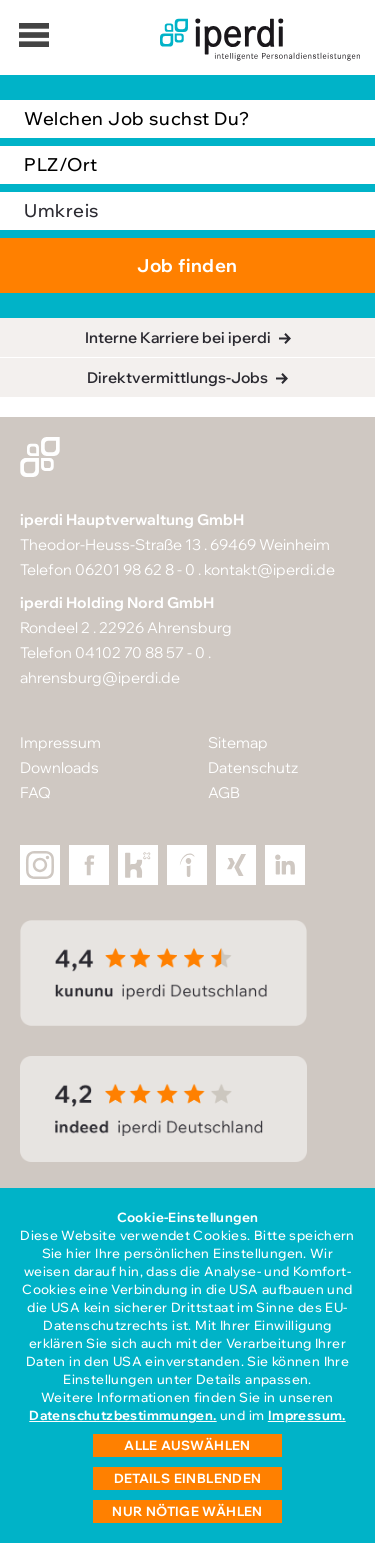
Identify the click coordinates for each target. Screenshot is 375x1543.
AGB (224, 792)
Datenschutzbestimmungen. (122, 1415)
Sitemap (238, 742)
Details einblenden (188, 1478)
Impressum (60, 742)
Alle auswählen (187, 1445)
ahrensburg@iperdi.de (100, 677)
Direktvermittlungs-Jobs (177, 377)
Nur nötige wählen (187, 1511)
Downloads (59, 767)
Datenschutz (253, 767)
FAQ (35, 792)
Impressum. (307, 1415)
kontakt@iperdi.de (269, 569)
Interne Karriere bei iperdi (178, 337)
